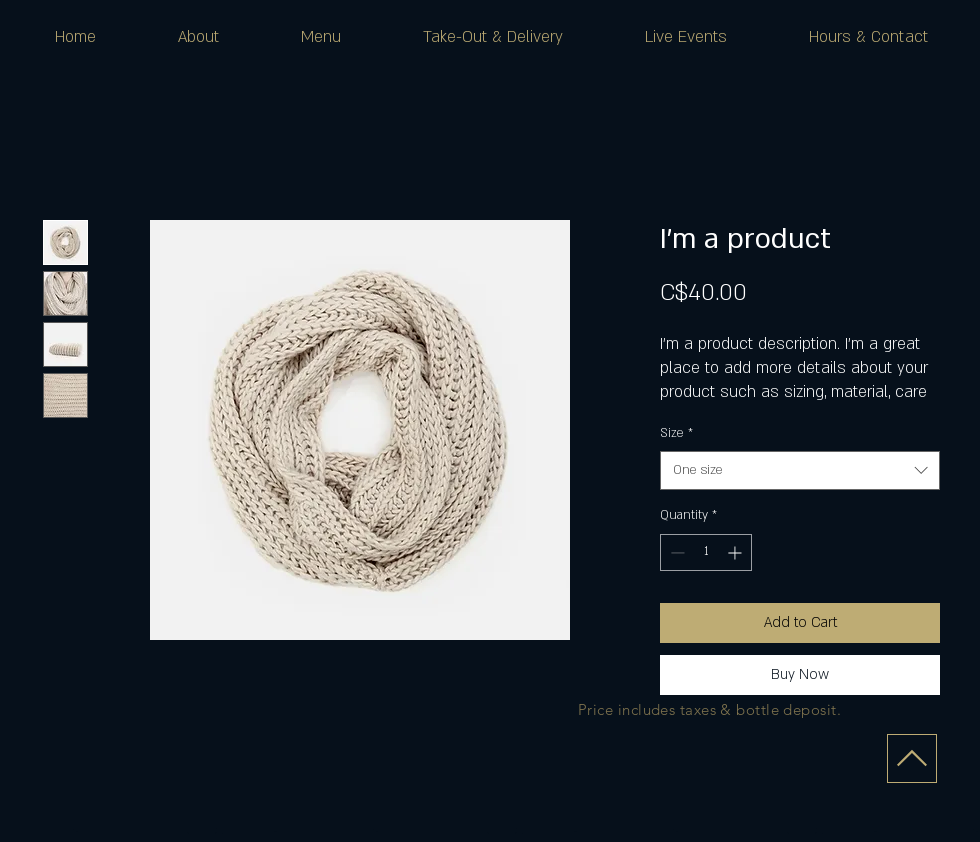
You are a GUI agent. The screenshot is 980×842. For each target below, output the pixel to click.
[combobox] (800, 470)
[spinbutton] (706, 552)
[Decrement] (675, 552)
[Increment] (736, 552)
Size (676, 433)
